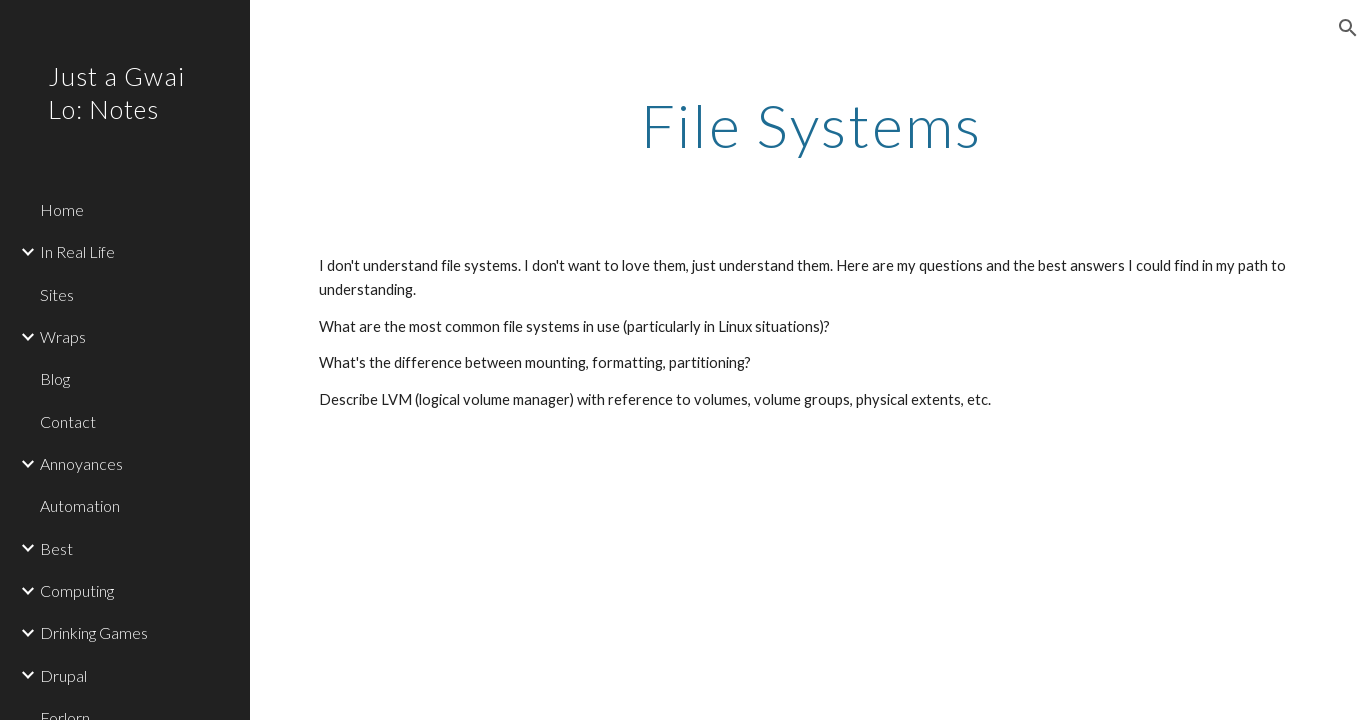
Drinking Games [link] (94, 632)
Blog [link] (55, 378)
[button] (1348, 28)
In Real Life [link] (77, 251)
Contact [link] (68, 421)
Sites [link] (57, 294)
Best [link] (56, 548)
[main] (811, 125)
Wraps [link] (63, 336)
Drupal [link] (63, 675)
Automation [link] (80, 505)
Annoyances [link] (81, 463)
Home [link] (62, 209)
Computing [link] (77, 590)
